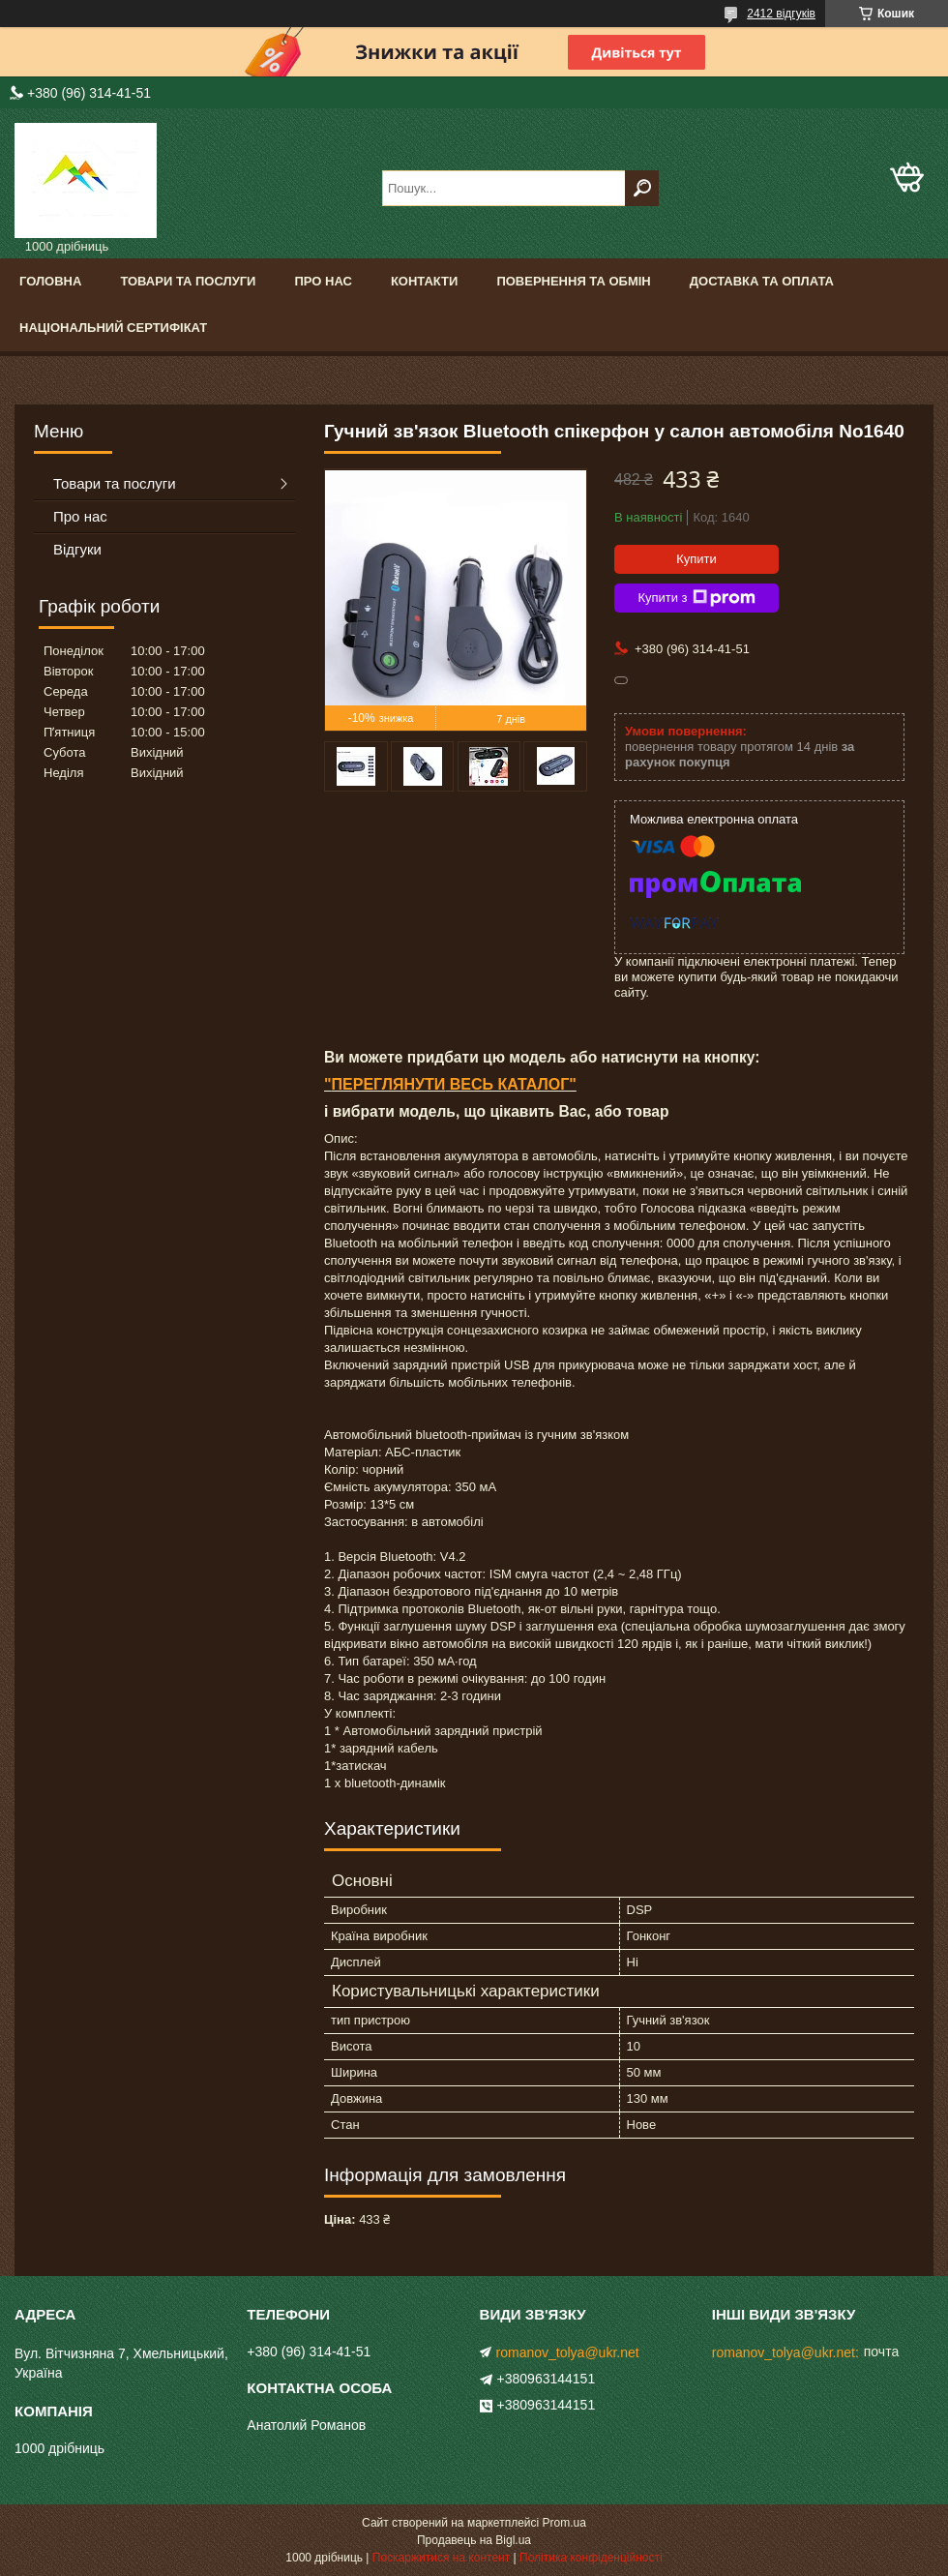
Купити (696, 559)
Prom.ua (564, 2523)
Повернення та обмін (573, 281)
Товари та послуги (187, 281)
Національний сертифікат (113, 327)
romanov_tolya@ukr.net (567, 2352)
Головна (50, 281)
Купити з (696, 598)
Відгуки (77, 549)
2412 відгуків (781, 13)
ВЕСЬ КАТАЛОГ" (511, 1084)
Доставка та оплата (762, 281)
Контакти (425, 281)
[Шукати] (642, 188)
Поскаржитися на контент (441, 2557)
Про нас (322, 281)
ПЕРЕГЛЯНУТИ (389, 1084)
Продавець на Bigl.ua (474, 2540)
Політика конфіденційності (591, 2557)
